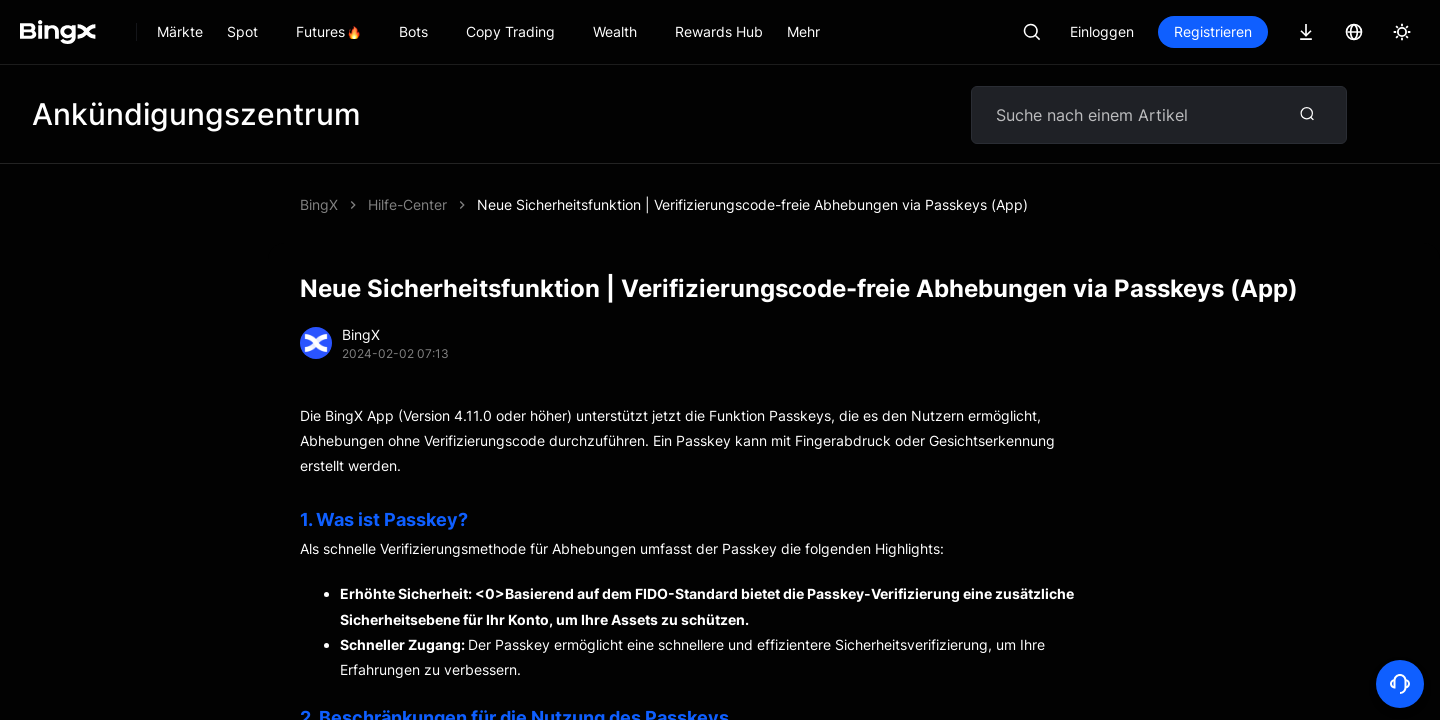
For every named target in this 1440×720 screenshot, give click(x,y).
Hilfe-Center (407, 204)
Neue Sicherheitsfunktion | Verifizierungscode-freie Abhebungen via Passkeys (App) (752, 204)
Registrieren (1213, 31)
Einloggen (1102, 31)
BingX (319, 204)
